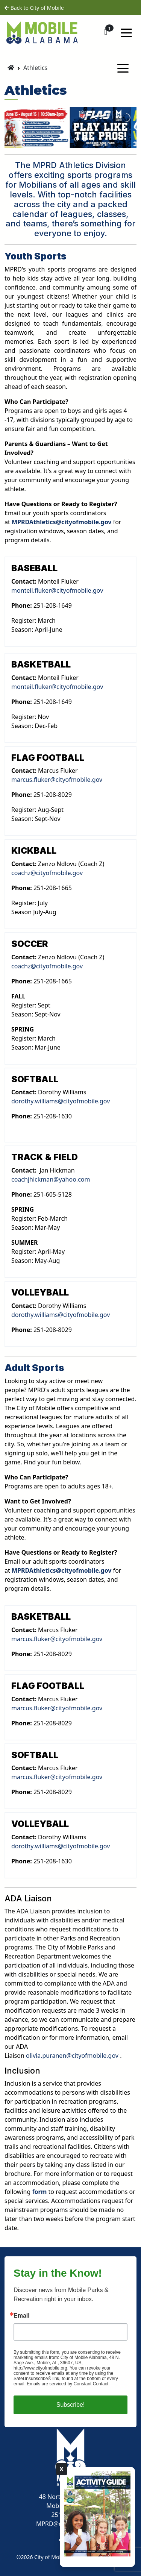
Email (22, 2316)
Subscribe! (70, 2405)
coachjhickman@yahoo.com (50, 1179)
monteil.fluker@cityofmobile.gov (57, 590)
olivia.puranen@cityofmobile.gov (73, 2055)
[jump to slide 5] (84, 139)
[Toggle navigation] (126, 32)
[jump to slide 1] (51, 139)
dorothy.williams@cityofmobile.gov (60, 1101)
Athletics (35, 68)
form (39, 2192)
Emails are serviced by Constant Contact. (68, 2383)
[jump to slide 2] (60, 139)
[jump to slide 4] (76, 139)
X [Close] (62, 2468)
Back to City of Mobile (34, 7)
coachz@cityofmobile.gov (47, 873)
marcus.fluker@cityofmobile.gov (56, 779)
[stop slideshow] (92, 139)
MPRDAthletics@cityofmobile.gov (62, 522)
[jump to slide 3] (68, 139)
